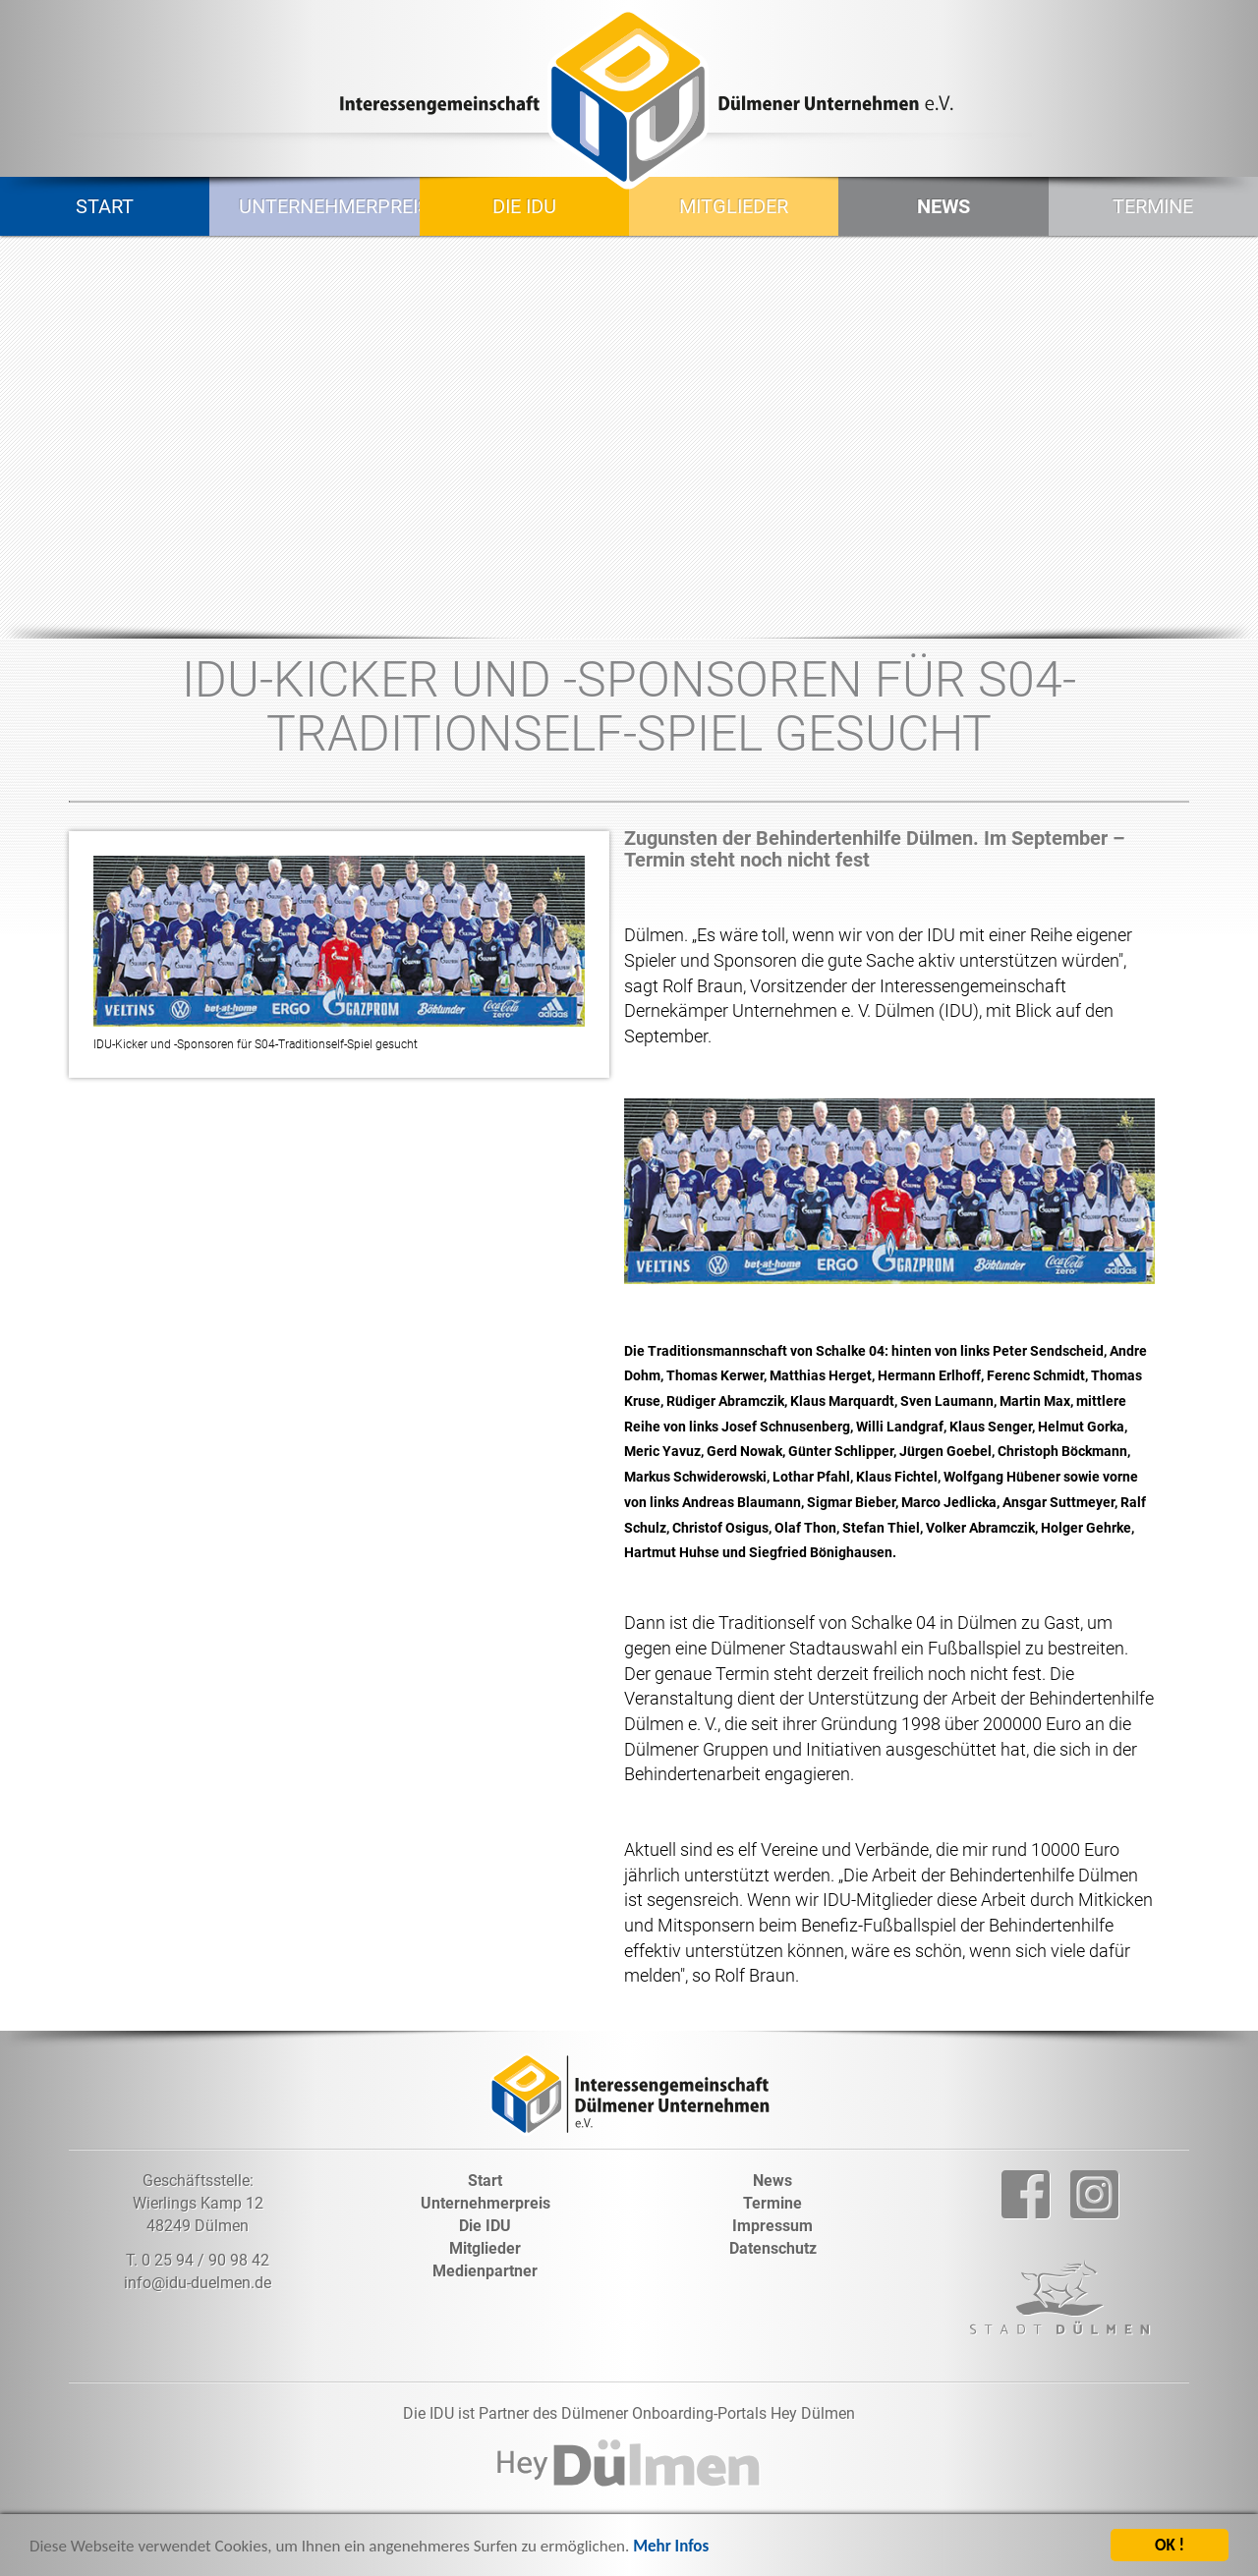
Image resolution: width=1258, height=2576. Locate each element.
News (943, 206)
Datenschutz (773, 2248)
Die (485, 2225)
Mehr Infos (671, 2549)
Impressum (772, 2225)
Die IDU (524, 206)
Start (105, 206)
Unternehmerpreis (321, 206)
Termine (1153, 206)
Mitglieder (733, 206)
